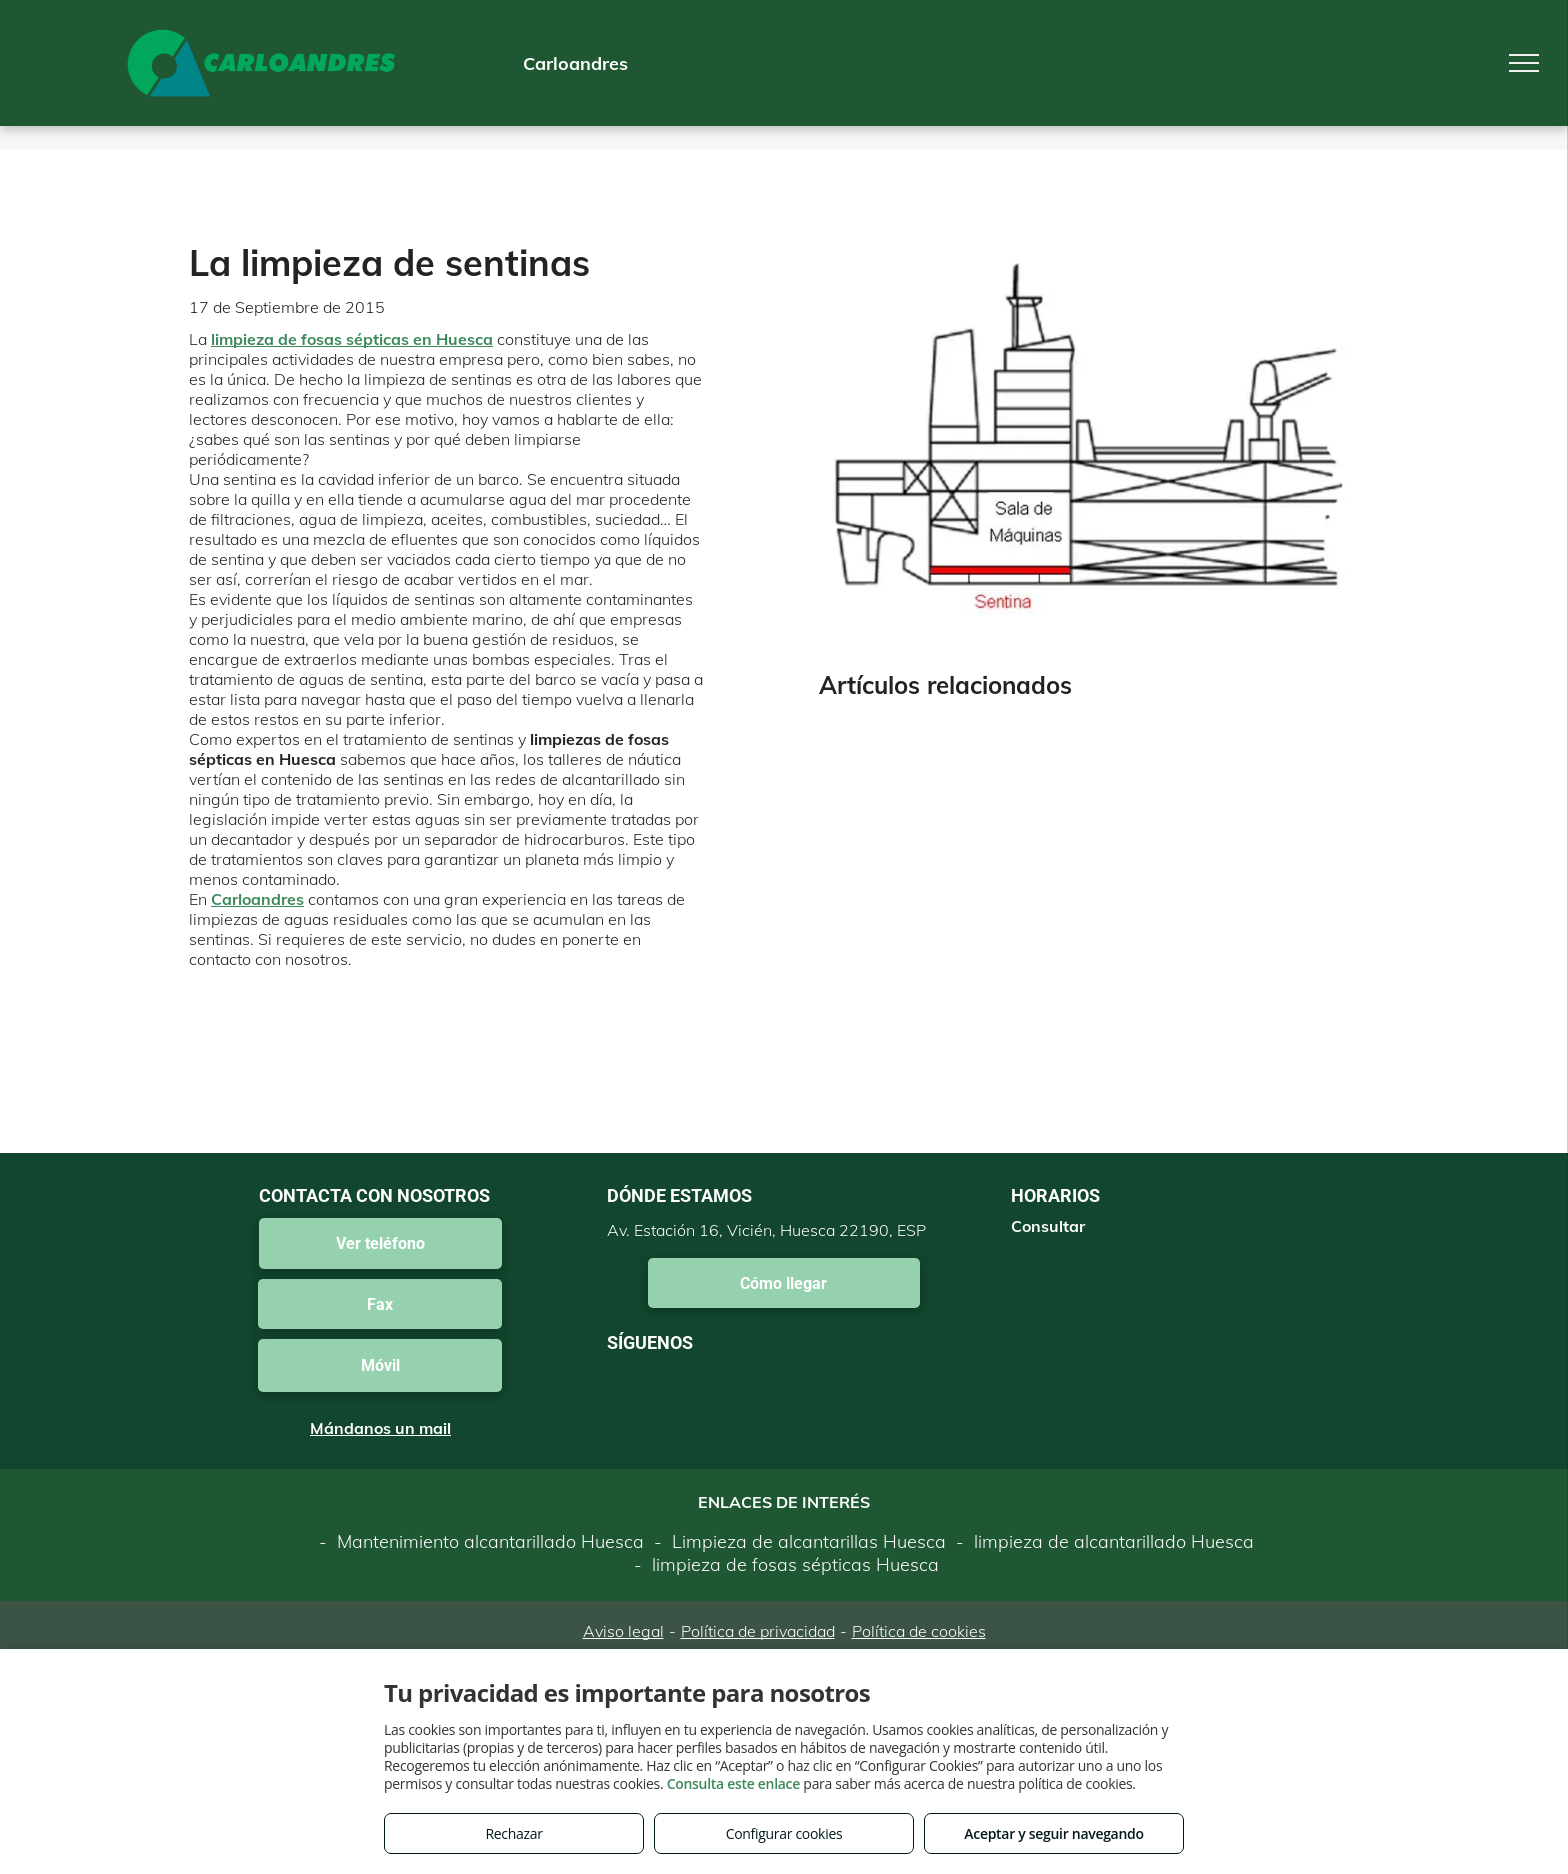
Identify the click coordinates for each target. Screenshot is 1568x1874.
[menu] (1524, 63)
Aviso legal (623, 1631)
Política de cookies (919, 1631)
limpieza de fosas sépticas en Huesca (352, 339)
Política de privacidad (758, 1631)
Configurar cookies (784, 1833)
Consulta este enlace (733, 1783)
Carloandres (257, 899)
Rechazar (513, 1833)
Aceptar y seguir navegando (1053, 1833)
